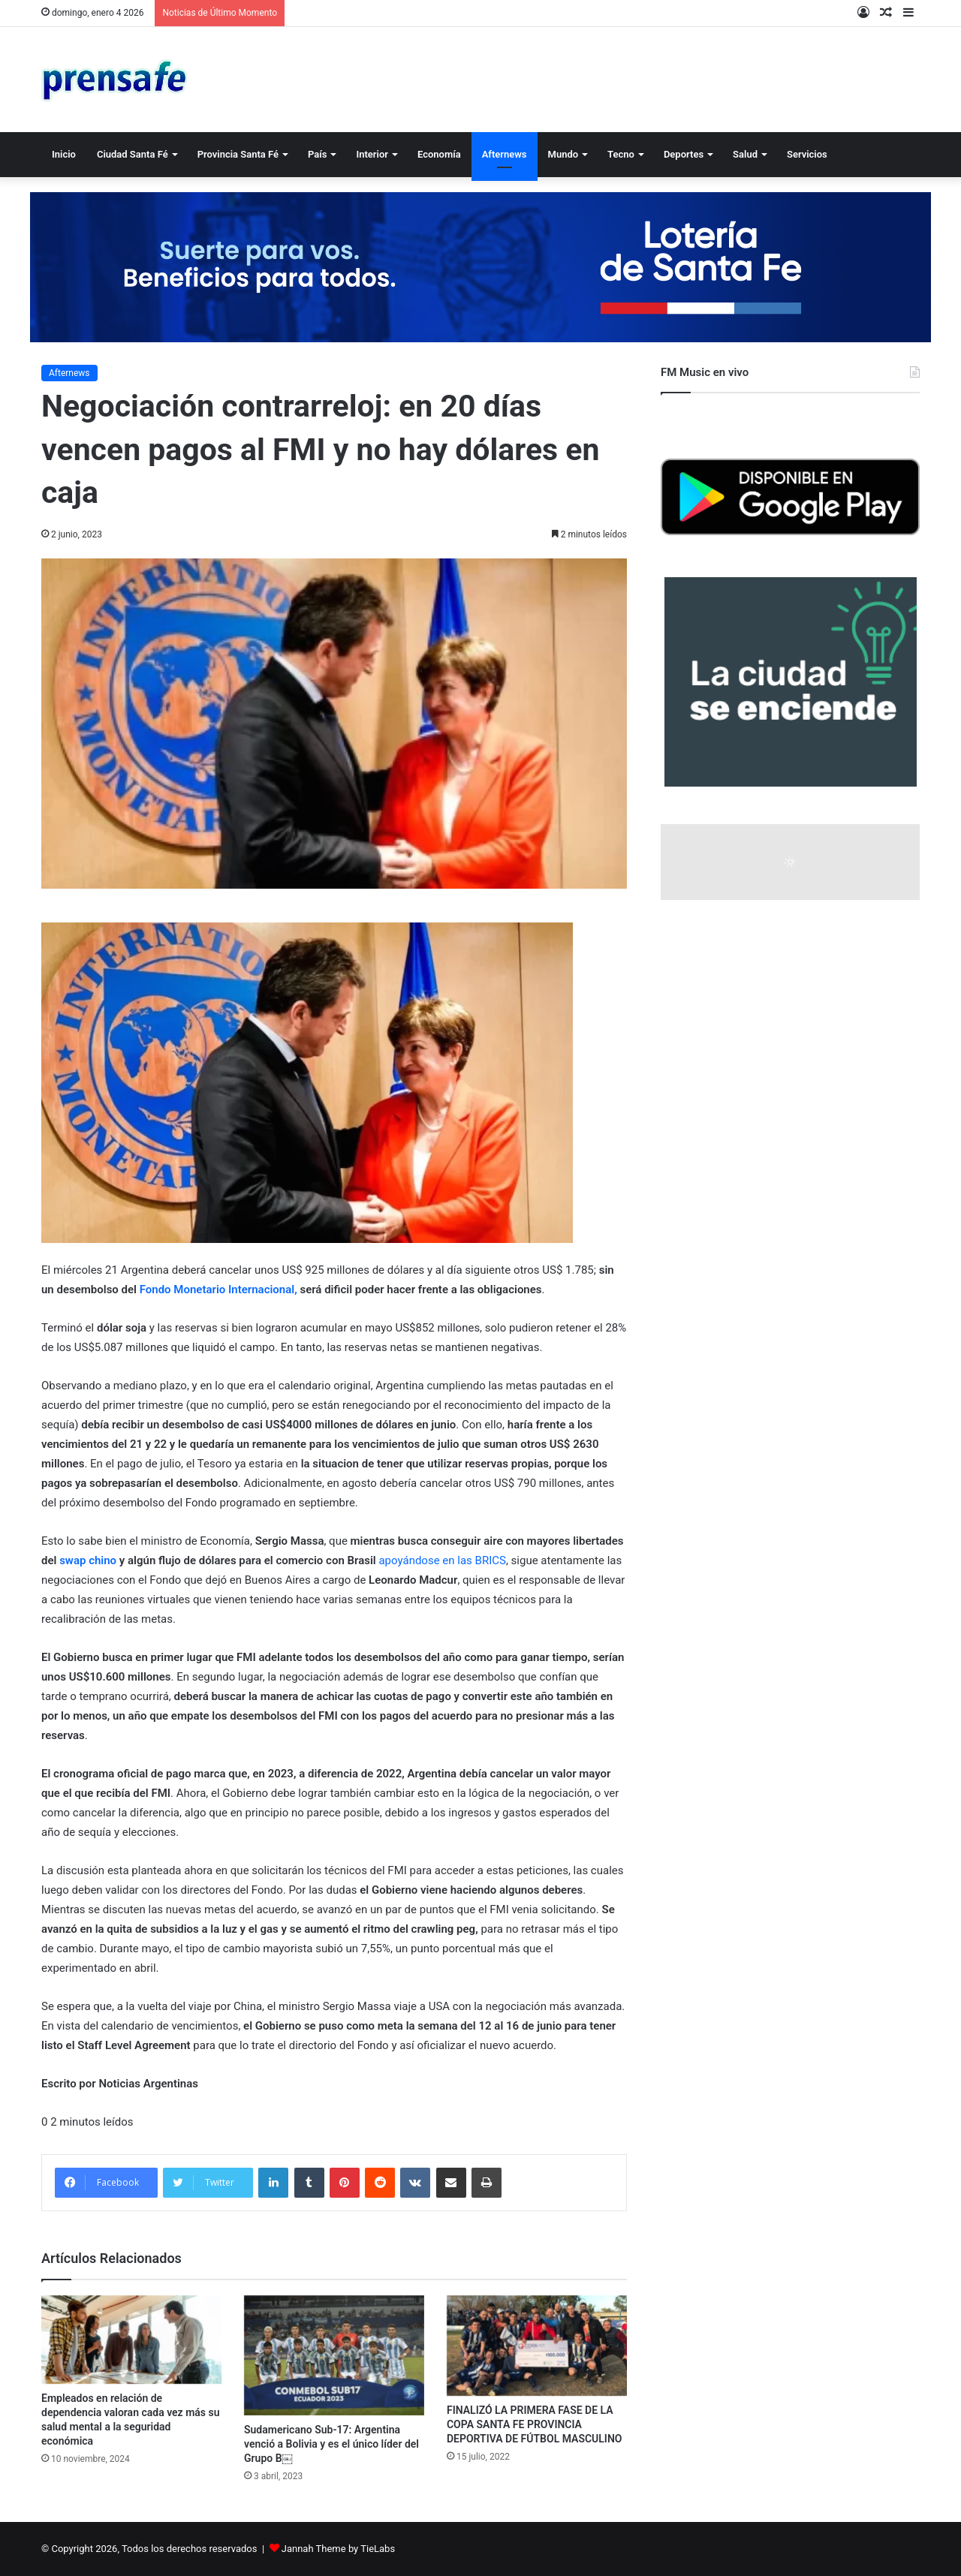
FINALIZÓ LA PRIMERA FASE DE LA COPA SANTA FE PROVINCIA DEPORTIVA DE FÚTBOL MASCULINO (534, 2424)
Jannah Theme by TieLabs (338, 2548)
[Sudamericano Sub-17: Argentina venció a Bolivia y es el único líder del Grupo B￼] (334, 2355)
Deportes (683, 154)
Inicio (64, 154)
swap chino (89, 1560)
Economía (439, 154)
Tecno (620, 154)
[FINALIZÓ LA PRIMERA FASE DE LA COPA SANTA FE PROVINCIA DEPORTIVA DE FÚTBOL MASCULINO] (537, 2345)
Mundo (563, 154)
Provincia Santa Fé (238, 154)
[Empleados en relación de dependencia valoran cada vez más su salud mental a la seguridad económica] (131, 2339)
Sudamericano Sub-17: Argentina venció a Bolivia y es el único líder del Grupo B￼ (331, 2444)
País (317, 154)
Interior (371, 154)
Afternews (504, 154)
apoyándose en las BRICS (441, 1560)
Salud (745, 154)
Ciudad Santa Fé (132, 154)
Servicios (807, 154)
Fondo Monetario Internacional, (218, 1289)
